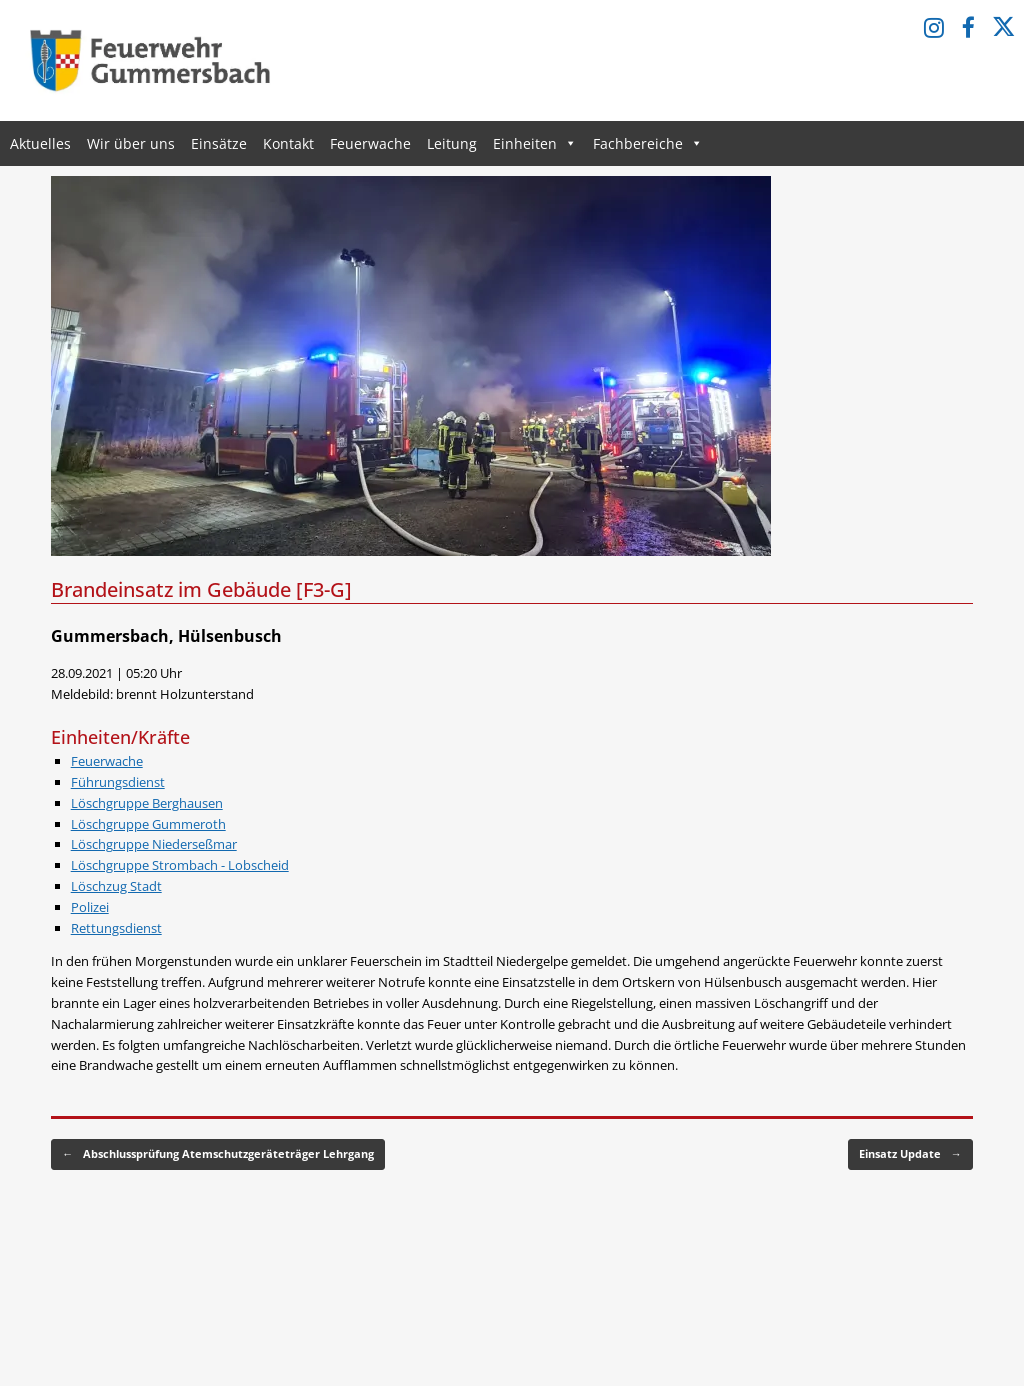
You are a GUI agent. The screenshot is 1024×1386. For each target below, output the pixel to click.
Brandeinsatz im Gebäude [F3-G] (201, 589)
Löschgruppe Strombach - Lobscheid (180, 865)
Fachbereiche (648, 143)
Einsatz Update (910, 1154)
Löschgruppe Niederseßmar (154, 844)
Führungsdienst (118, 782)
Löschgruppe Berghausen (147, 803)
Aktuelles (40, 143)
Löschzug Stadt (116, 886)
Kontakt (288, 143)
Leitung (452, 143)
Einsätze (219, 143)
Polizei (90, 907)
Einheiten (535, 143)
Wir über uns (131, 143)
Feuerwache (370, 143)
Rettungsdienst (116, 928)
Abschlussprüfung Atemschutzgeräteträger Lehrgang (218, 1154)
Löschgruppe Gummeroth (148, 824)
